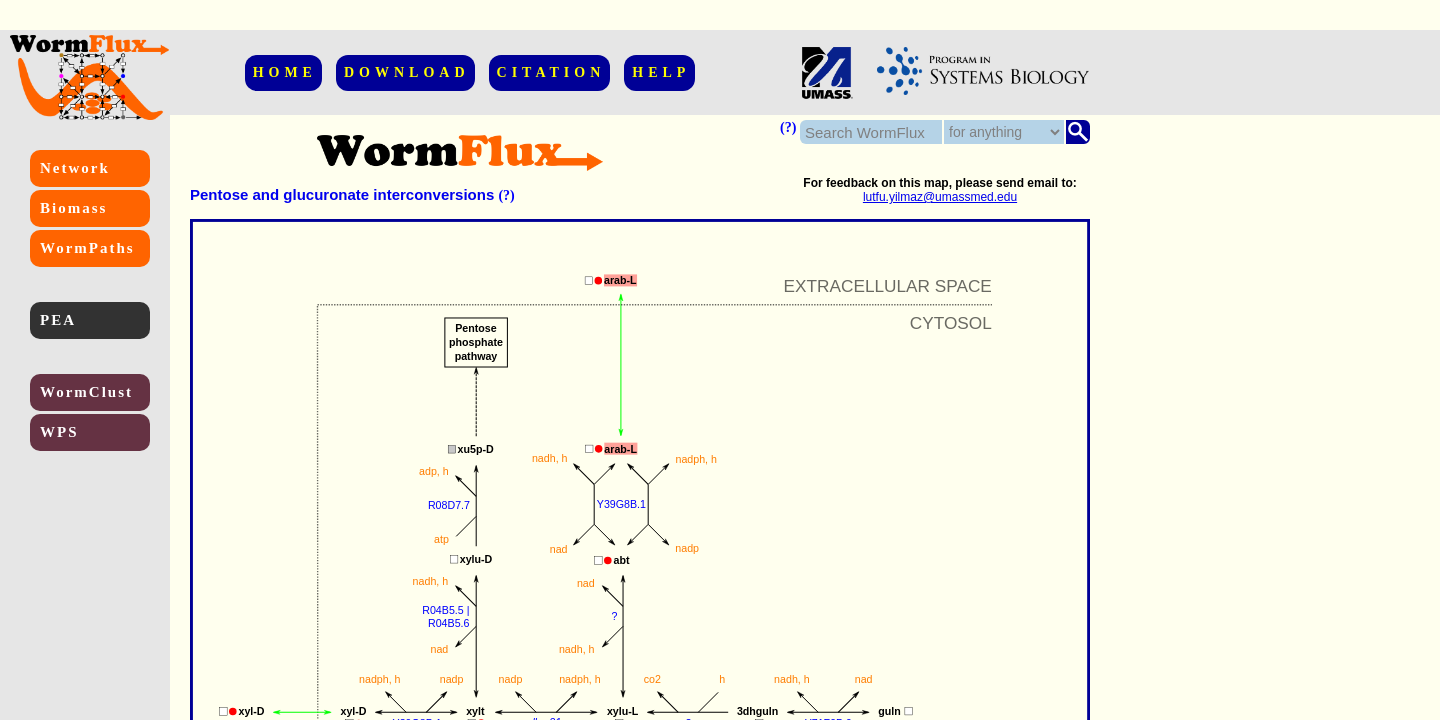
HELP (661, 72)
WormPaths (87, 248)
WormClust (86, 392)
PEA (58, 320)
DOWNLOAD (407, 72)
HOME (285, 72)
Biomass (73, 208)
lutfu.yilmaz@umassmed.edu (940, 197)
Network (75, 168)
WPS (59, 432)
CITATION (551, 72)
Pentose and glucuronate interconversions (342, 194)
